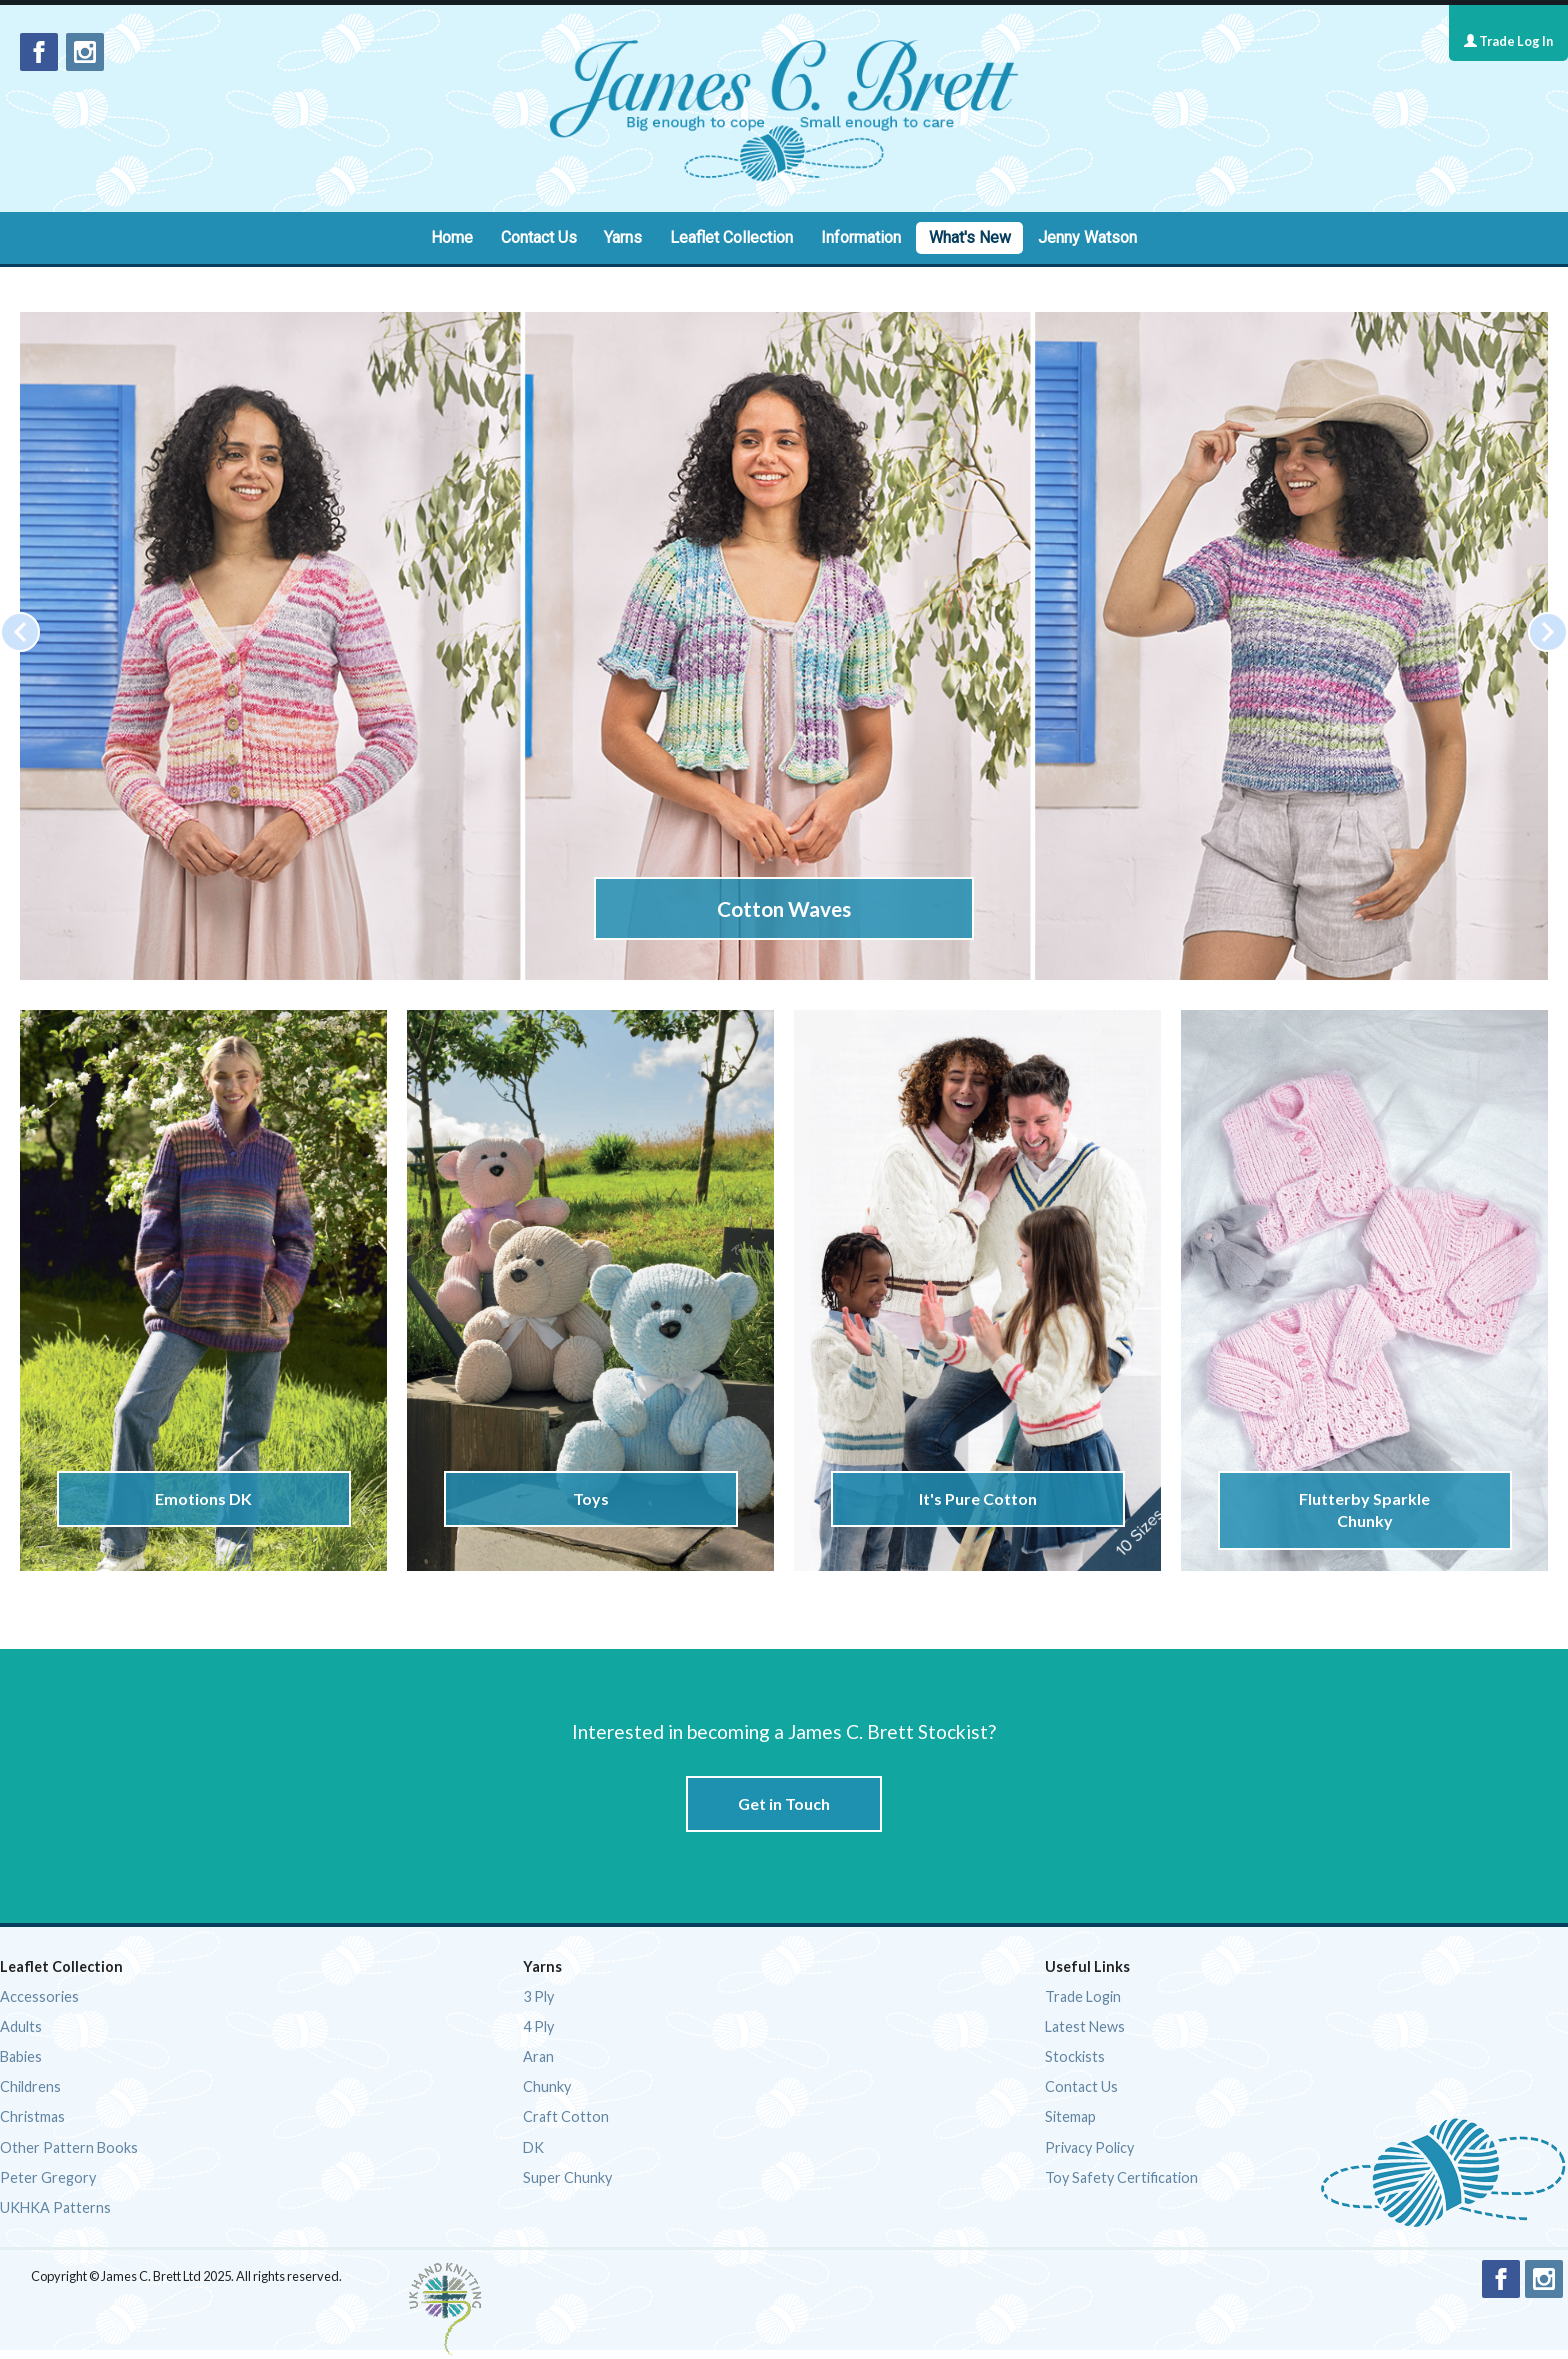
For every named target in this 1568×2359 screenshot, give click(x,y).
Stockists (1075, 2056)
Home (452, 237)
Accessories (39, 1996)
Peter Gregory (48, 2177)
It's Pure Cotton (977, 1498)
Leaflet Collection (731, 237)
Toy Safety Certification (1121, 2177)
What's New (970, 237)
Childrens (30, 2086)
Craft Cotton (566, 2116)
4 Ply (538, 2026)
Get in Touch (784, 1803)
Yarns (623, 237)
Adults (21, 2026)
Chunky (547, 2086)
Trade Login (1083, 1996)
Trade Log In (1508, 41)
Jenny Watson (1087, 237)
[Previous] (20, 632)
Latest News (1085, 2026)
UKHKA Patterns (55, 2207)
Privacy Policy (1089, 2147)
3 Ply (538, 1996)
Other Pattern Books (69, 2147)
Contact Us (539, 237)
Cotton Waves (784, 908)
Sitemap (1070, 2116)
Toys (590, 1498)
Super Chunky (567, 2177)
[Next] (1548, 632)
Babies (21, 2056)
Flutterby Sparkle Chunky (1364, 1509)
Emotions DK (203, 1498)
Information (861, 237)
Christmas (32, 2116)
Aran (538, 2056)
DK (533, 2147)
